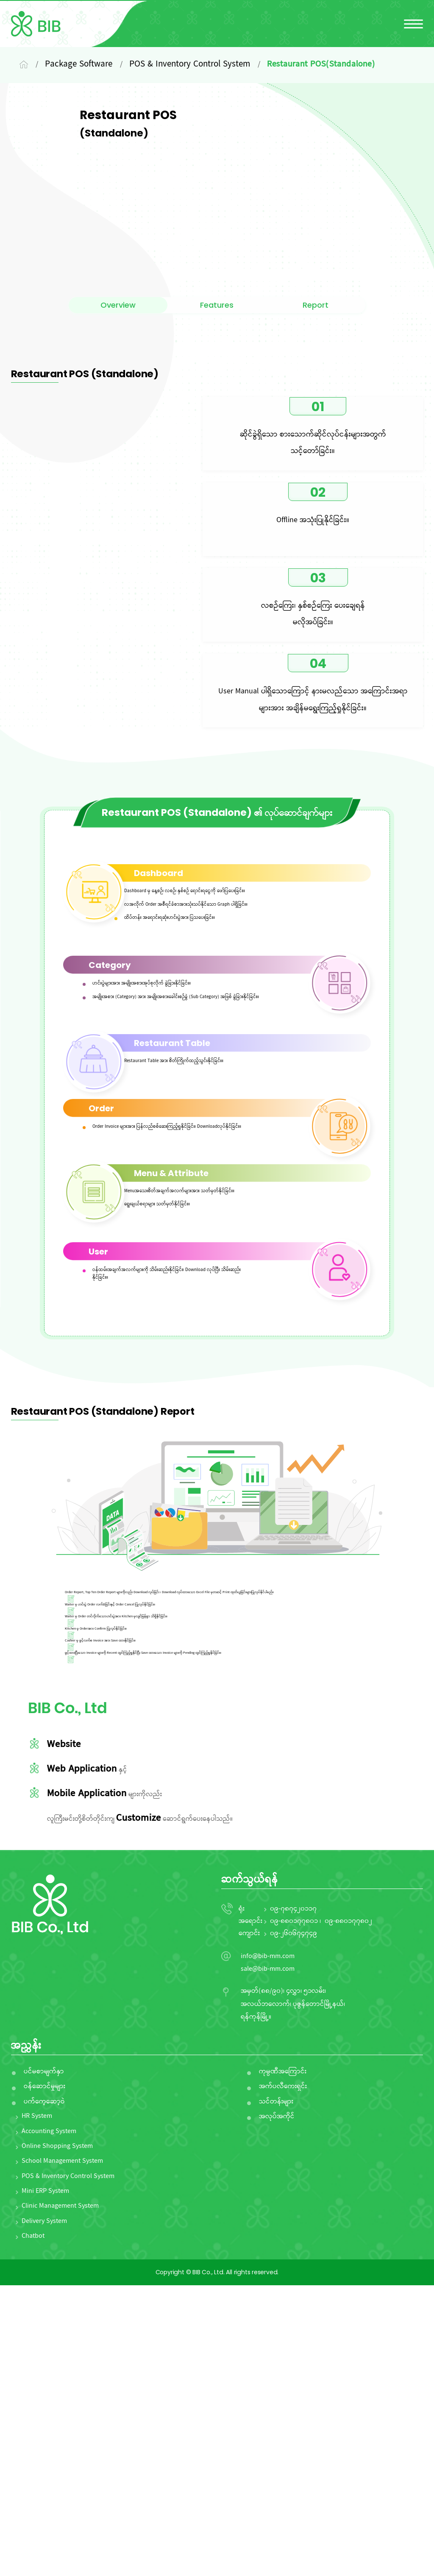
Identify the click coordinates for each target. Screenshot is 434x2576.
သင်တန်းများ (276, 2393)
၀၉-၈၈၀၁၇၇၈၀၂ (348, 2212)
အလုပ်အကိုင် (277, 2408)
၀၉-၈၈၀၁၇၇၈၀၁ (294, 2212)
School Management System (62, 2452)
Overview (118, 359)
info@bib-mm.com (268, 2247)
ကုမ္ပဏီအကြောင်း (282, 2363)
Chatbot (33, 2527)
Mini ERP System (45, 2482)
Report (315, 359)
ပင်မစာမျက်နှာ (44, 2363)
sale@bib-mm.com (268, 2260)
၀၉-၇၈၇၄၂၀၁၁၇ (293, 2200)
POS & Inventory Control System (68, 2467)
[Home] (23, 65)
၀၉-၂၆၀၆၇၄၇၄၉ (293, 2225)
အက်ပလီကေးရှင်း (283, 2378)
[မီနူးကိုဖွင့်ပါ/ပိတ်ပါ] (413, 24)
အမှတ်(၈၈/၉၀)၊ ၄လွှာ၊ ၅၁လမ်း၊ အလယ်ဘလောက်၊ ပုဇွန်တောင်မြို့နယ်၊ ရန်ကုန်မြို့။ (293, 2295)
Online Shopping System (57, 2437)
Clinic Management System (60, 2498)
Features (217, 359)
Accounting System (49, 2422)
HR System (37, 2407)
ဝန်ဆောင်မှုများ (44, 2378)
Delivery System (44, 2512)
